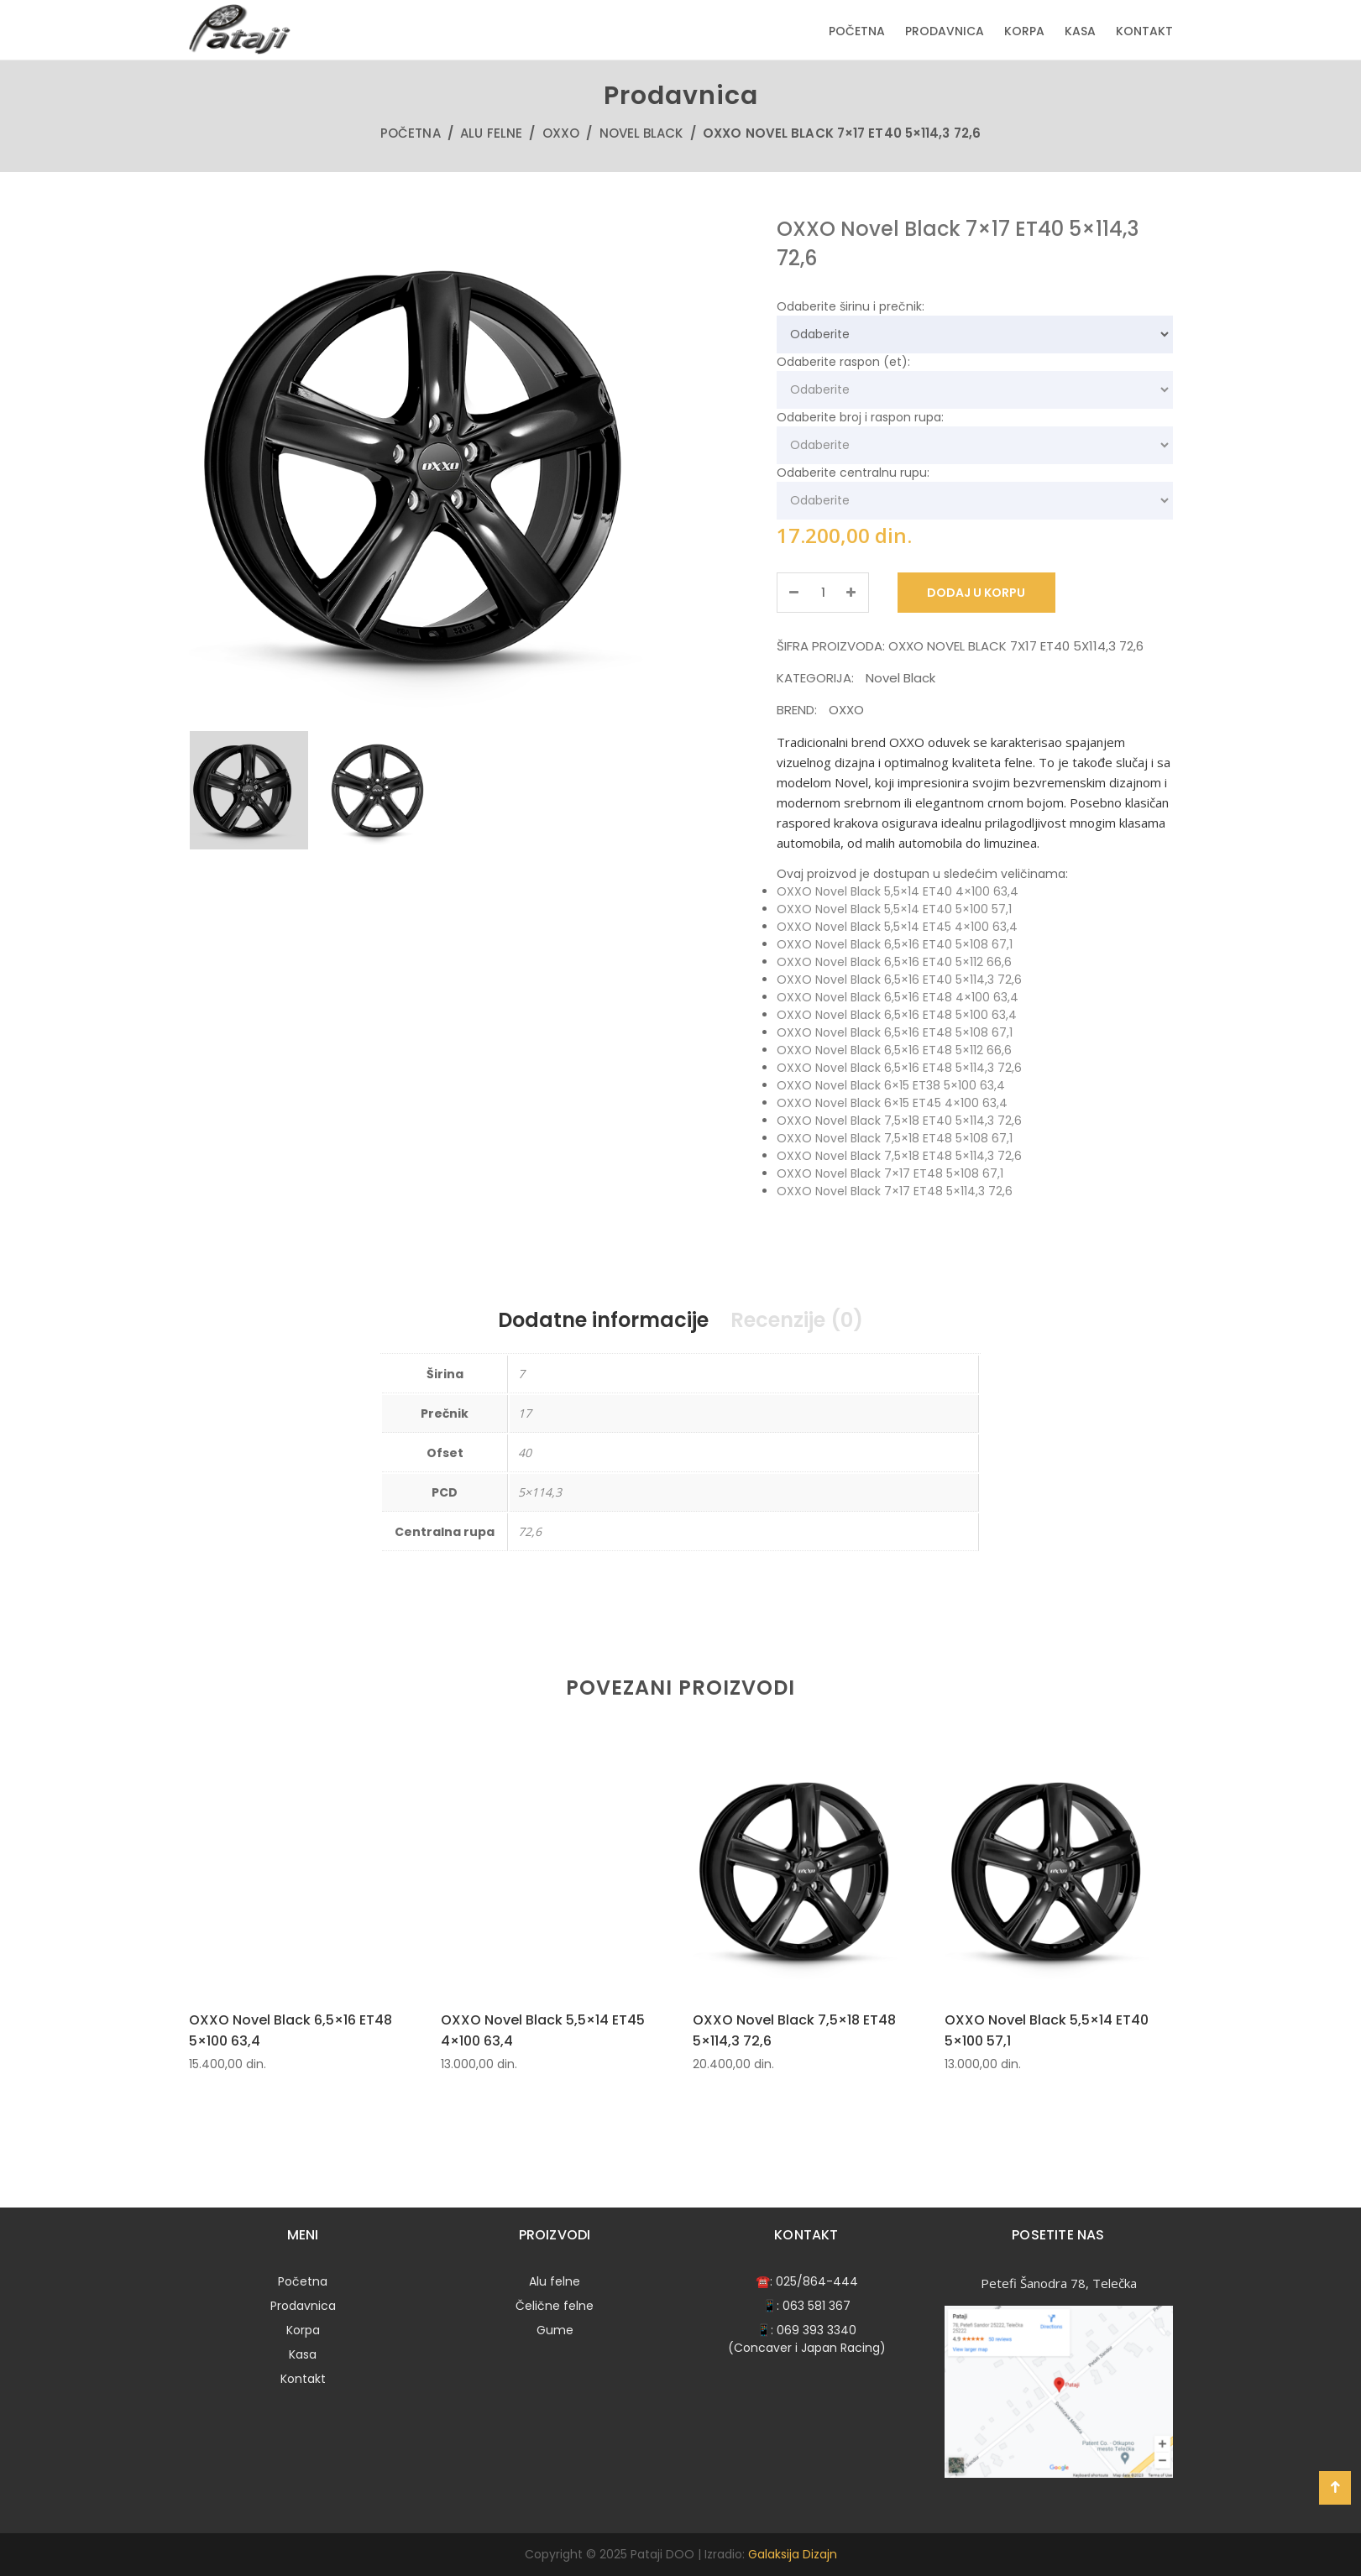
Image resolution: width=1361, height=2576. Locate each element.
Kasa (1080, 31)
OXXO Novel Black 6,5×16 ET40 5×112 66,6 (894, 962)
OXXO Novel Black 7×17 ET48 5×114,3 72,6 (895, 1191)
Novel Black (641, 133)
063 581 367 (817, 2305)
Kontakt (1144, 31)
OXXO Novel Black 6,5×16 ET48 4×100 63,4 (897, 997)
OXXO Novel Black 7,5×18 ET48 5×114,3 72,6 (899, 1155)
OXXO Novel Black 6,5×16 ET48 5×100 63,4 (897, 1014)
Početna (857, 31)
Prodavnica (944, 31)
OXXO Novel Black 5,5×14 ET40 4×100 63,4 (897, 891)
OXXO (560, 133)
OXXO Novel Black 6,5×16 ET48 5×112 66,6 (894, 1050)
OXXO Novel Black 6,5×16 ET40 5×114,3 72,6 (899, 979)
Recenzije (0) (796, 1320)
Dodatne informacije (603, 1320)
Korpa (1024, 31)
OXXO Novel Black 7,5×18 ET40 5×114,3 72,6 (899, 1120)
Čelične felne (555, 2305)
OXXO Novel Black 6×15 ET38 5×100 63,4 (891, 1085)
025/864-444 (817, 2281)
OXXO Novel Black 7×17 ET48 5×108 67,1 (890, 1173)
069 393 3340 (816, 2330)
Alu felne (491, 133)
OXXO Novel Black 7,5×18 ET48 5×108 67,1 (895, 1138)
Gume (555, 2330)
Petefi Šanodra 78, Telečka (1059, 2283)
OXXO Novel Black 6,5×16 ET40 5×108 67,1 (895, 944)
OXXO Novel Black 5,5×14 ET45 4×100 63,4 (897, 926)
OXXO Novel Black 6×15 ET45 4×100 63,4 (892, 1103)
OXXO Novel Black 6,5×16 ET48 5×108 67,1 (895, 1032)
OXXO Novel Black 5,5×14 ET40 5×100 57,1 (894, 909)
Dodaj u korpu (976, 592)
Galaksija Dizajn (792, 2554)
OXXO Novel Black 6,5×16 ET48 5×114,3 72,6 (899, 1067)
